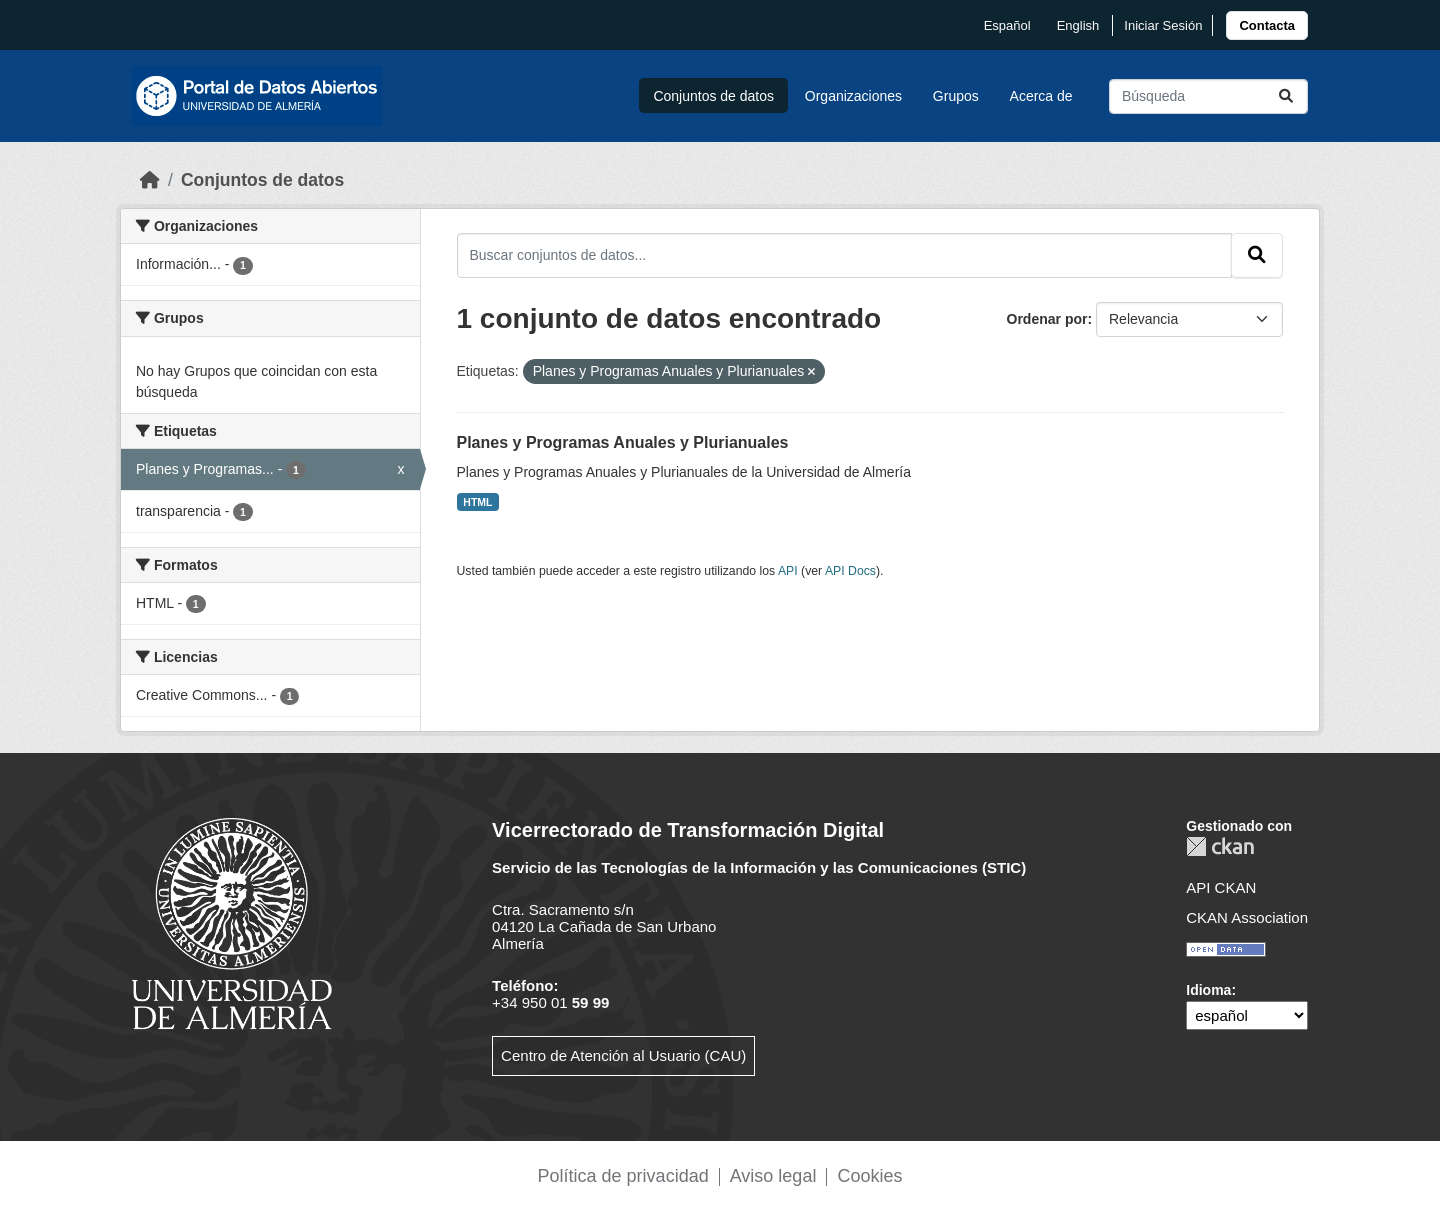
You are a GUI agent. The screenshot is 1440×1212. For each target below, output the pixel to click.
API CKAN (1221, 887)
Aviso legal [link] (773, 1176)
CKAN (1220, 846)
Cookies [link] (869, 1176)
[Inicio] (150, 180)
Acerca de (1041, 96)
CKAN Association (1247, 917)
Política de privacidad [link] (623, 1176)
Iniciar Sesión (1163, 25)
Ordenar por (1047, 319)
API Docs (850, 571)
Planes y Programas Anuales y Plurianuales (623, 442)
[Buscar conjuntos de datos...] (1208, 96)
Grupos (956, 96)
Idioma (1208, 990)
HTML (477, 502)
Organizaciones (853, 96)
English (1078, 25)
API (788, 571)
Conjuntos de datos (713, 96)
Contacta (1267, 25)
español (1007, 25)
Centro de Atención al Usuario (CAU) (623, 1055)
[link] (1267, 25)
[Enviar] (1286, 96)
